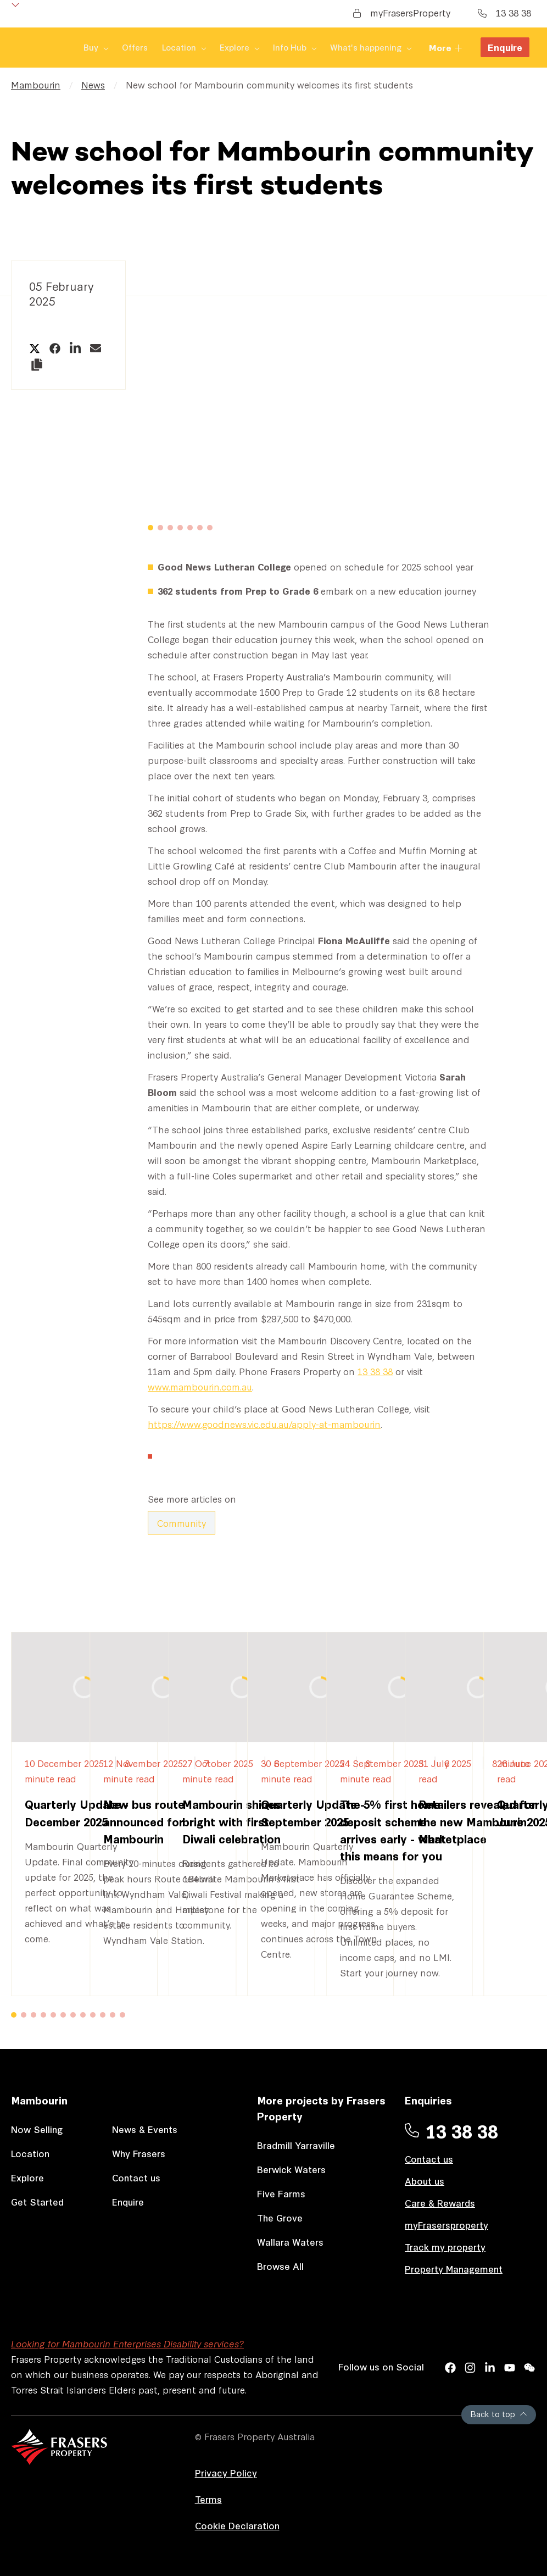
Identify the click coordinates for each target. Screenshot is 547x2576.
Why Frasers (138, 2153)
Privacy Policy (226, 2472)
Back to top (498, 2413)
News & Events (144, 2129)
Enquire (505, 48)
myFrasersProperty (401, 12)
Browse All (280, 2265)
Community (181, 1522)
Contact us (136, 2177)
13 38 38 (504, 12)
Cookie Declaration (237, 2525)
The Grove (280, 2217)
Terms (208, 2498)
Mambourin (35, 84)
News (93, 84)
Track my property (445, 2246)
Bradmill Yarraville (296, 2145)
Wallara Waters (290, 2241)
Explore (27, 2177)
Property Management (454, 2268)
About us (424, 2180)
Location (30, 2153)
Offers (75, 48)
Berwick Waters (291, 2169)
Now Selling (37, 2129)
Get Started (37, 2201)
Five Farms (281, 2193)
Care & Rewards (440, 2202)
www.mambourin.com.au (200, 1386)
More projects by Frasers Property (321, 2107)
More (446, 47)
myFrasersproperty (446, 2224)
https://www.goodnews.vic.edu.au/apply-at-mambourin (264, 1423)
